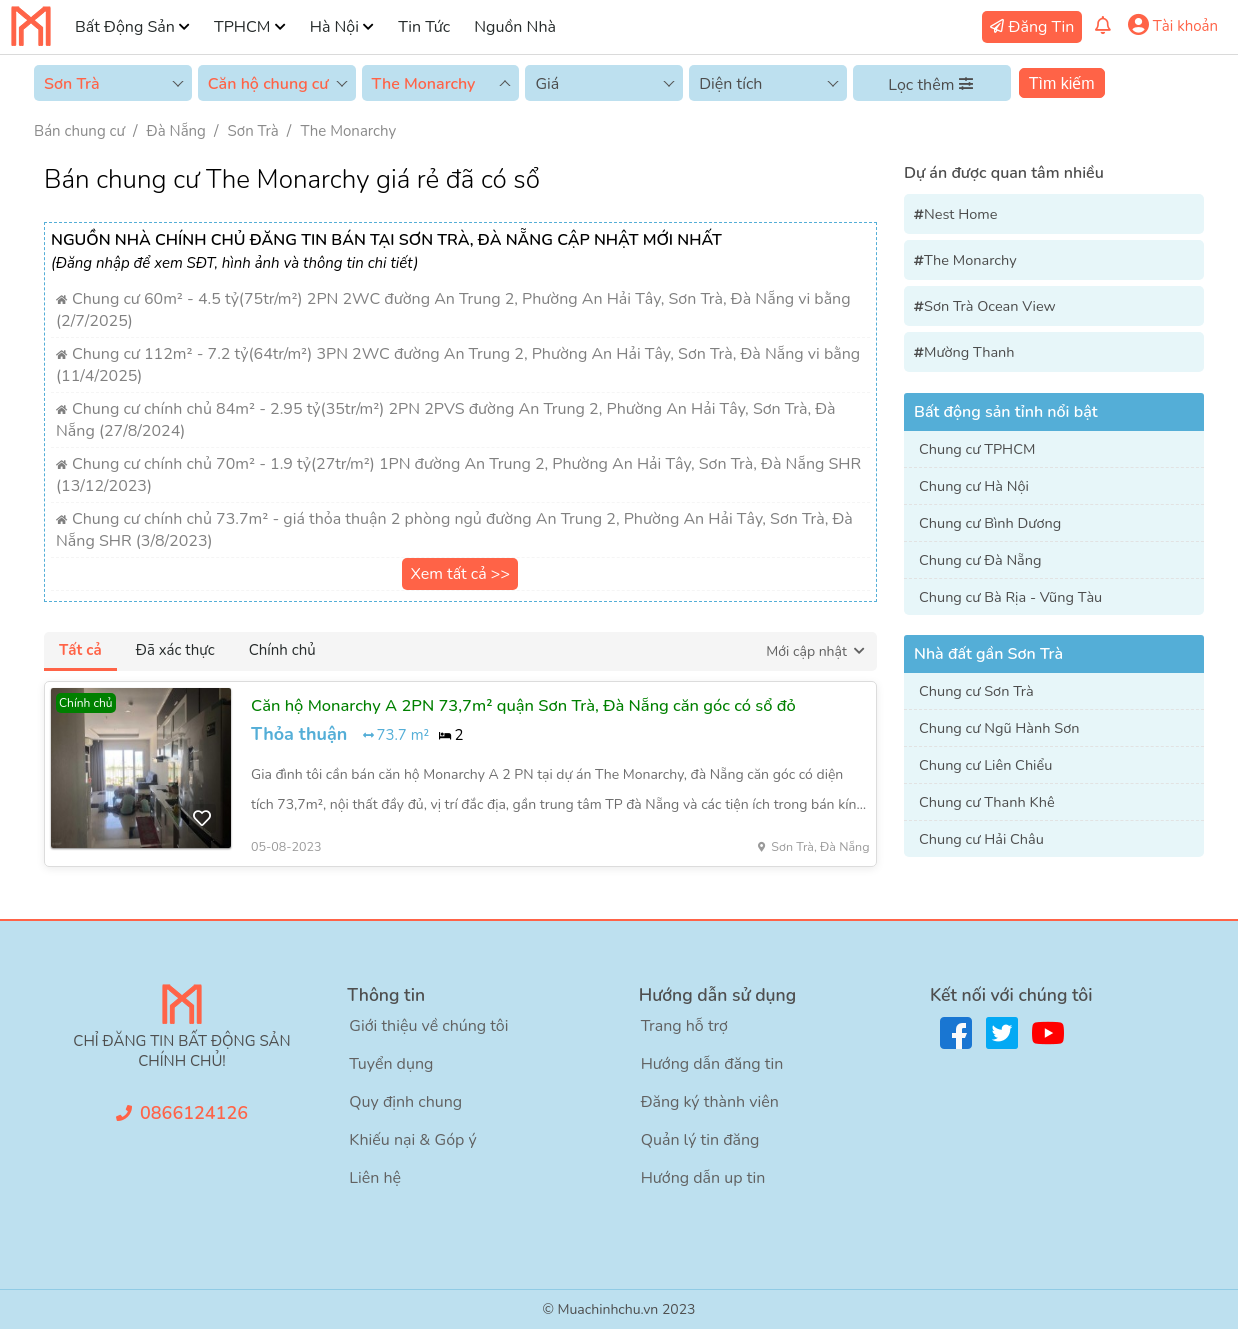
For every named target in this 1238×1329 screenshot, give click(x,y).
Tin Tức (424, 27)
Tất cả (80, 650)
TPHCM (242, 27)
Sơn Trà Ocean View (990, 306)
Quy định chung (405, 1102)
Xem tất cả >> (460, 574)
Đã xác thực (175, 650)
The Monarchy (348, 131)
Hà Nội (334, 27)
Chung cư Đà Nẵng (980, 560)
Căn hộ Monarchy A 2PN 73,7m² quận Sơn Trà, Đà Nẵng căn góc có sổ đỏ (523, 705)
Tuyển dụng (391, 1064)
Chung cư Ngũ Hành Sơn (999, 728)
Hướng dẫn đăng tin (712, 1064)
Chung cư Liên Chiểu (985, 765)
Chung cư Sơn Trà (976, 691)
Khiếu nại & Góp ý (412, 1140)
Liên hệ (375, 1178)
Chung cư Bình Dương (990, 523)
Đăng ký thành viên (710, 1102)
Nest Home (960, 214)
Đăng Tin (1042, 27)
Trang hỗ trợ (684, 1026)
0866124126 (194, 1113)
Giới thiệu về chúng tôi (428, 1026)
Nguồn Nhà (515, 27)
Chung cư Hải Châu (981, 839)
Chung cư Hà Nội (974, 486)
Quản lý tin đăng (700, 1140)
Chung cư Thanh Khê (987, 802)
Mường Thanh (969, 352)
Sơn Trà (253, 131)
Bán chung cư (79, 131)
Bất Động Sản (125, 27)
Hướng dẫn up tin (703, 1178)
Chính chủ (282, 650)
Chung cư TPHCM (977, 449)
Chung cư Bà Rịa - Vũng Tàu (1010, 597)
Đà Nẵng (176, 131)
